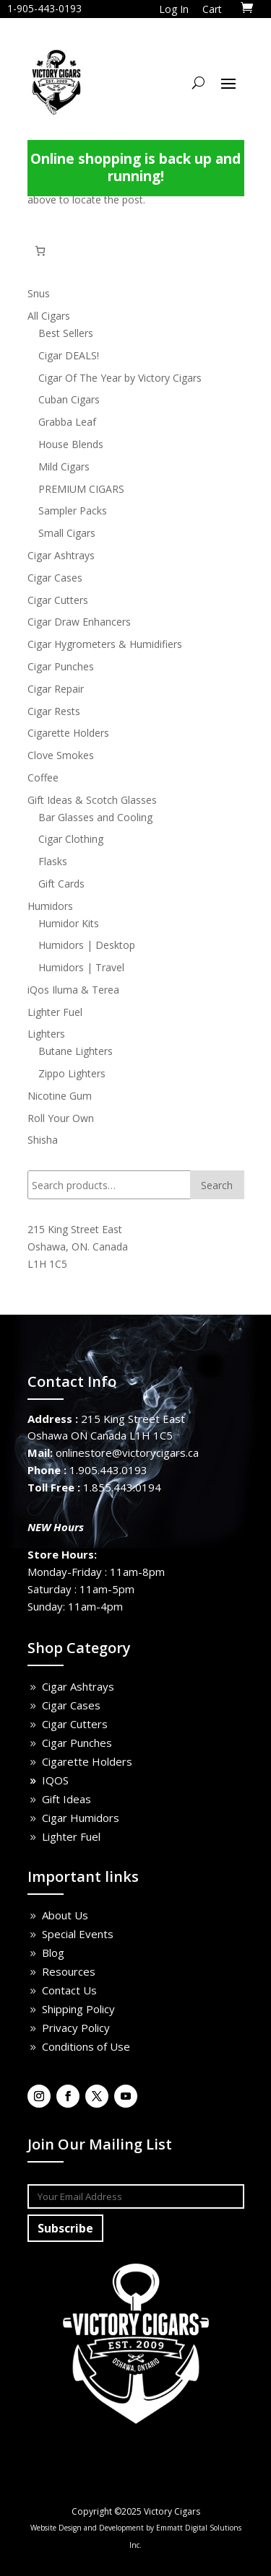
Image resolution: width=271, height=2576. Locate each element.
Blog (53, 1952)
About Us (65, 1915)
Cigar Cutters (75, 1724)
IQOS (55, 1780)
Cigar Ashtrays (78, 1686)
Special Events (77, 1934)
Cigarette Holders (87, 1761)
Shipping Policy (78, 2009)
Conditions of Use (86, 2046)
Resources (68, 1971)
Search (217, 1185)
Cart (212, 9)
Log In (174, 9)
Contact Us (69, 1990)
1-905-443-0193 (44, 8)
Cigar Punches (77, 1742)
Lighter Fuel (71, 1836)
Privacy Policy (76, 2027)
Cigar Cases (71, 1705)
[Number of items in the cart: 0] (40, 250)
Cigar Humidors (80, 1817)
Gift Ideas (66, 1799)
